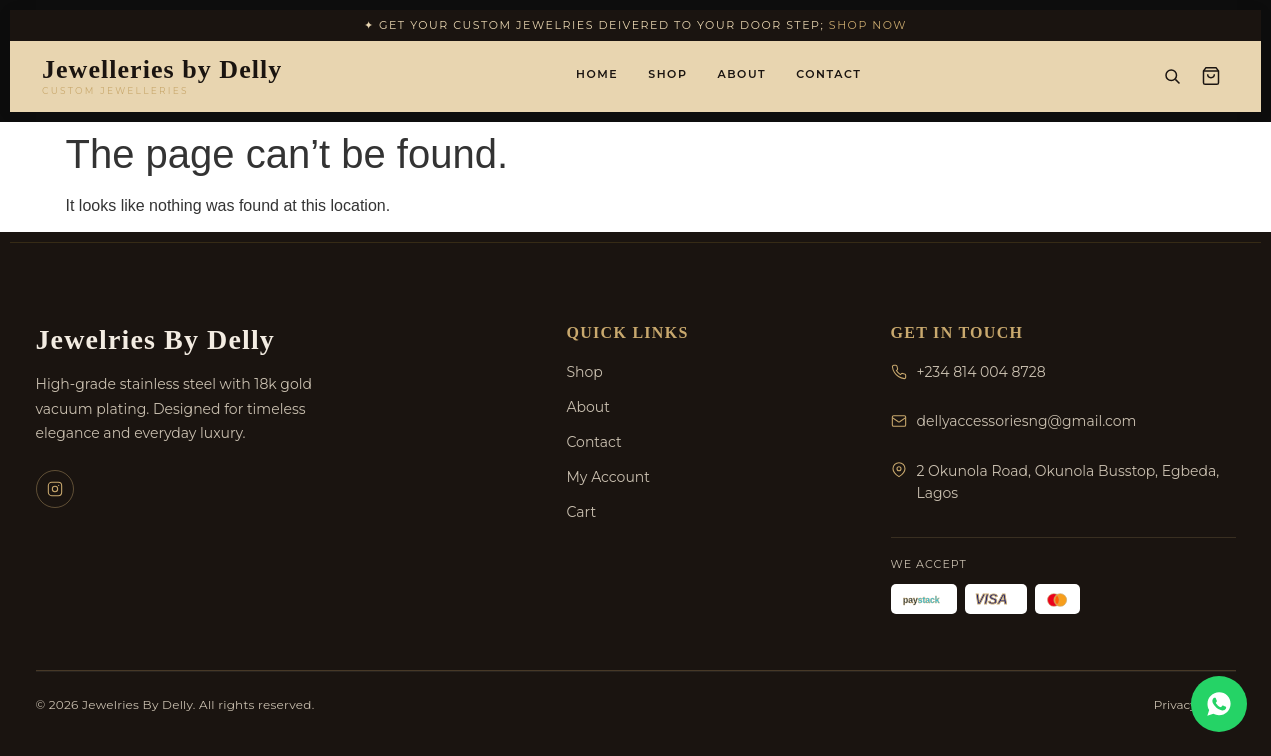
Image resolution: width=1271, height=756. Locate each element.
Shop (667, 74)
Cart (582, 512)
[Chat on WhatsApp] (1219, 704)
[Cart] (1211, 76)
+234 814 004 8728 (981, 372)
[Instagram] (55, 489)
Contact (828, 74)
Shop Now (868, 25)
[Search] (1172, 76)
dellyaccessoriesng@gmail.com (1027, 421)
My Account (608, 477)
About (741, 74)
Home (597, 74)
